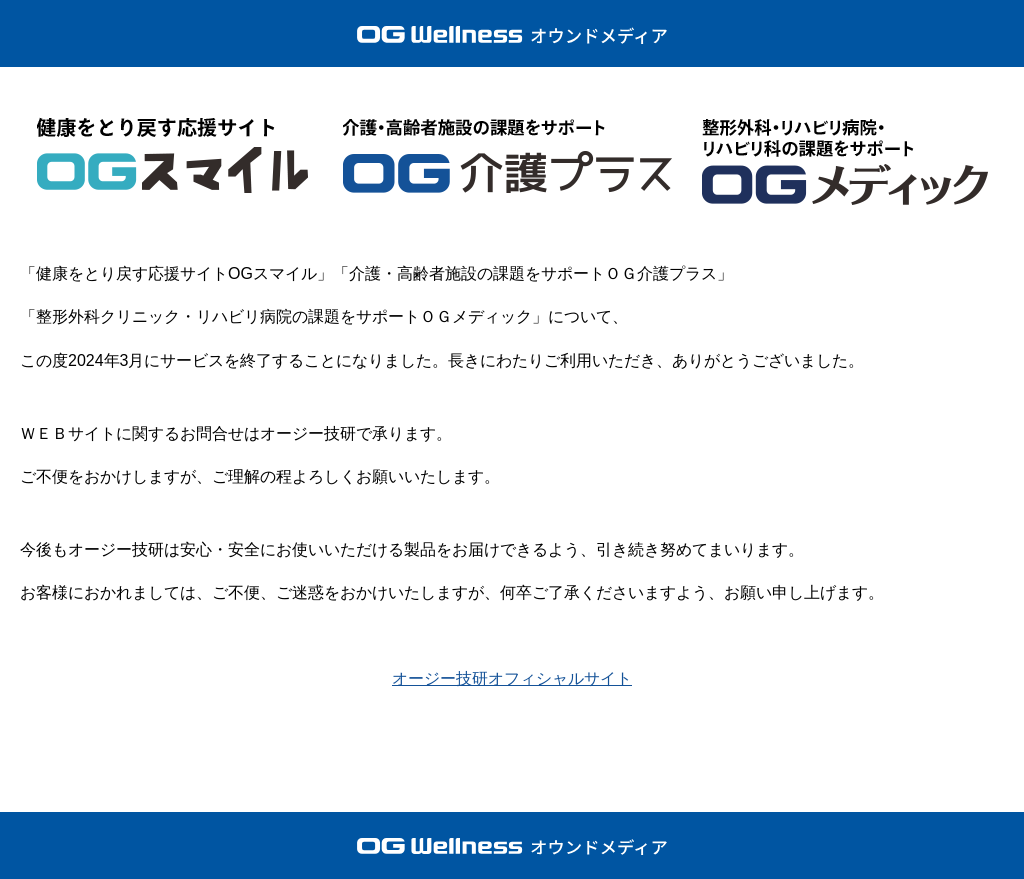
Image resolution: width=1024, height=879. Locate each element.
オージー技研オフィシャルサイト (512, 678)
